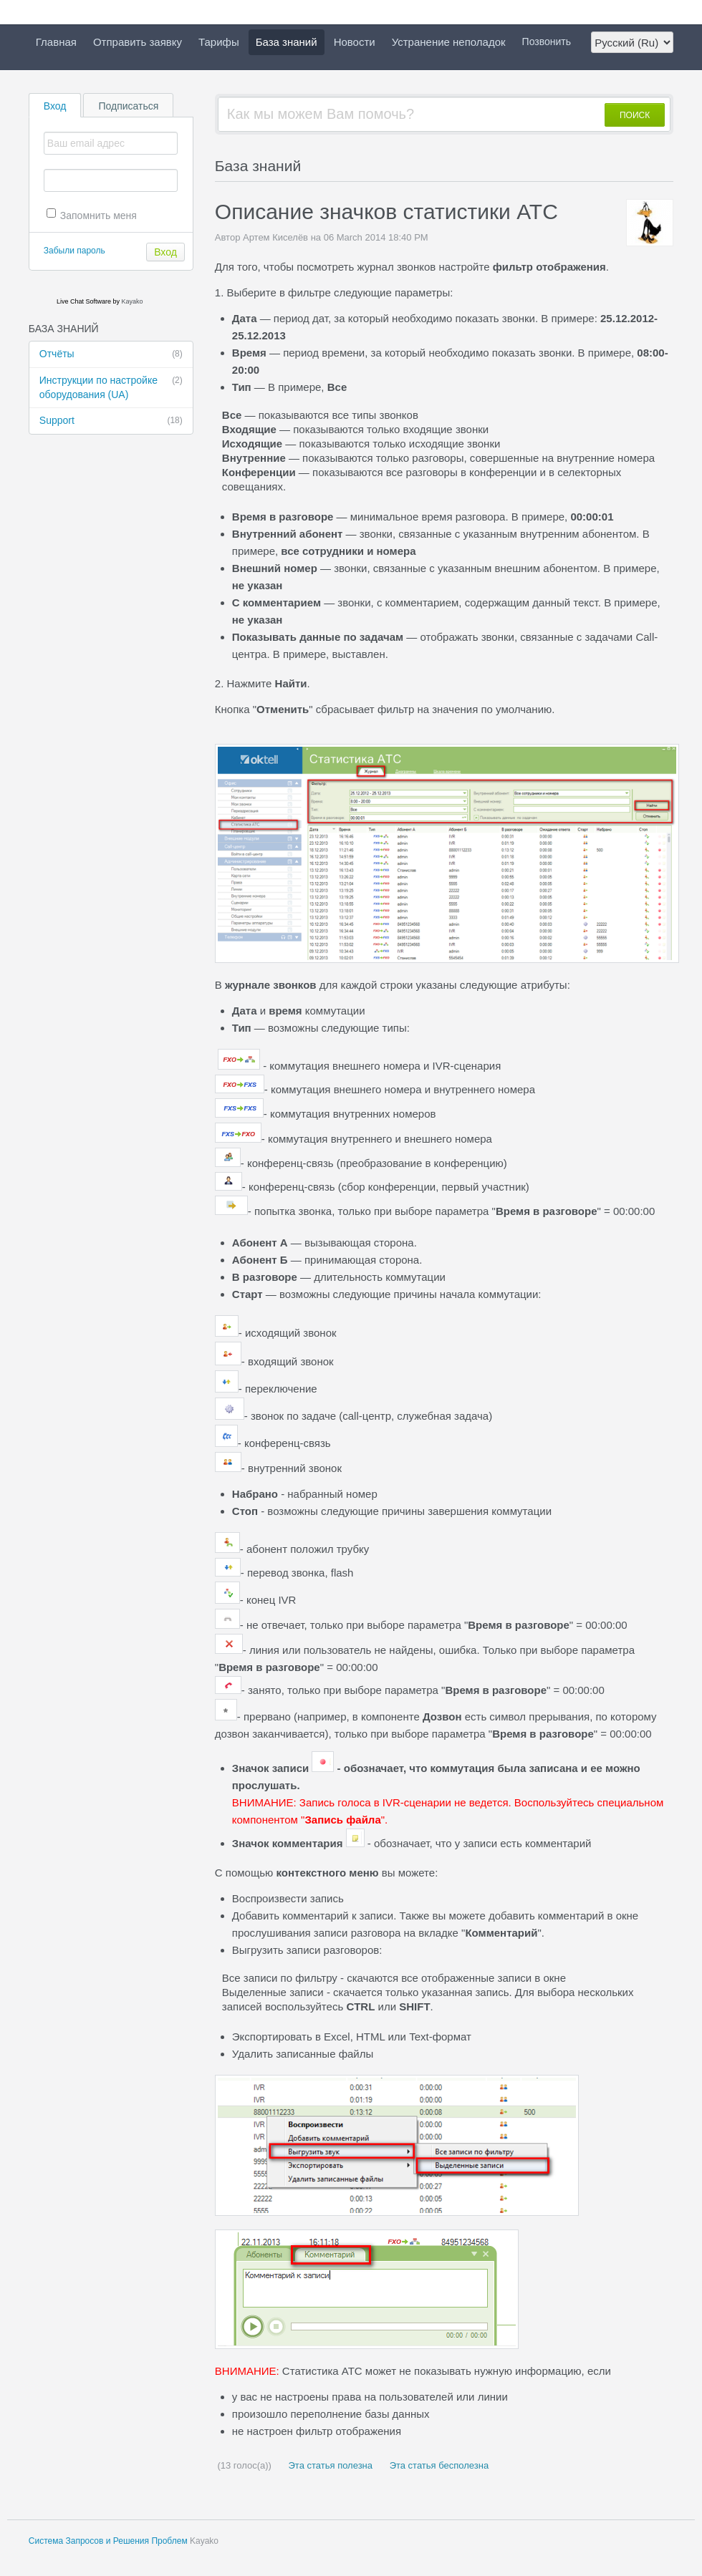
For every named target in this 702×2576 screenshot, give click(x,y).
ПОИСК (635, 115)
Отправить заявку (137, 42)
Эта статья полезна (329, 2465)
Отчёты (111, 354)
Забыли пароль (74, 251)
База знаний (286, 42)
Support (111, 421)
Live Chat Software (84, 301)
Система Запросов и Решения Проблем (108, 2541)
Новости (354, 42)
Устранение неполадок (449, 42)
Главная (56, 42)
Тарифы (218, 42)
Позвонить (546, 41)
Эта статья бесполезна (438, 2465)
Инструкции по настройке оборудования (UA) (111, 387)
